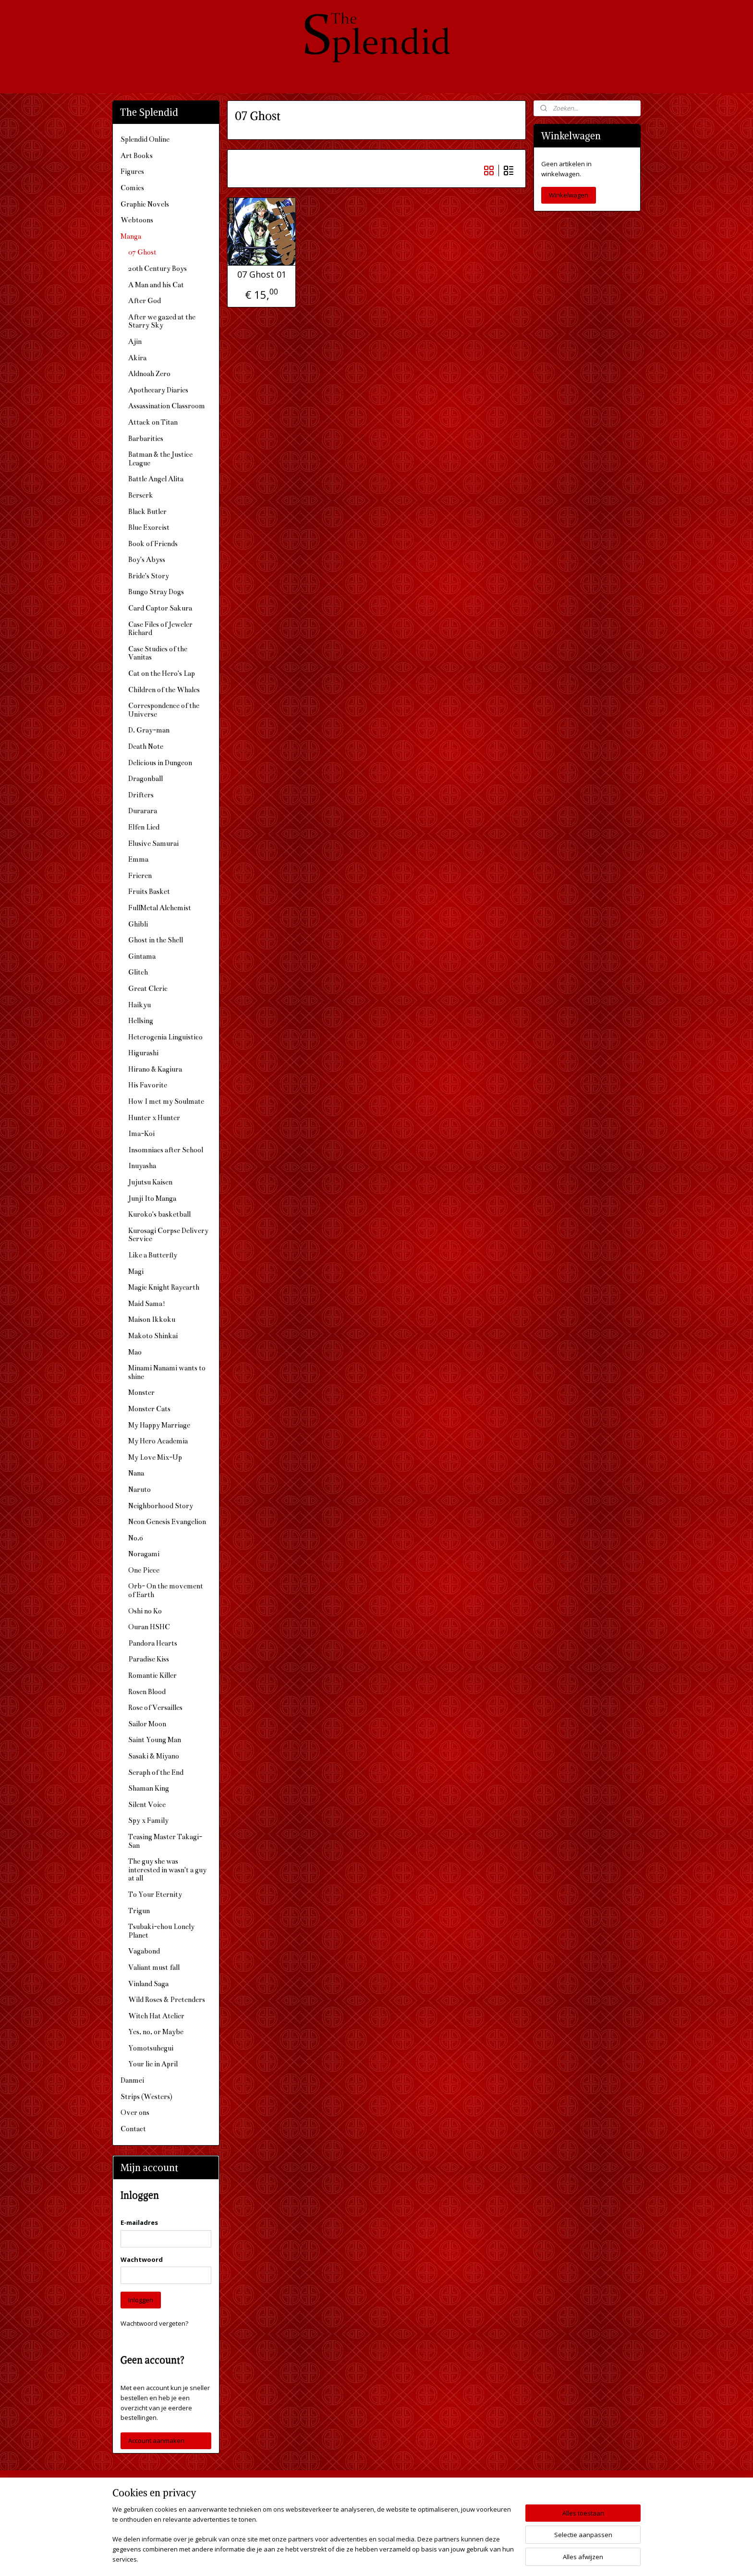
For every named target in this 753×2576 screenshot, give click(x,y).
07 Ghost (142, 252)
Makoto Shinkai (153, 1335)
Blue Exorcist (149, 527)
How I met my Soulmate (166, 1101)
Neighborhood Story (160, 1506)
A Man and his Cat (156, 285)
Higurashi (143, 1053)
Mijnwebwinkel (480, 2558)
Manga (131, 236)
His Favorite (147, 1085)
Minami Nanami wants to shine (167, 1372)
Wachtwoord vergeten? (154, 2323)
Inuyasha (142, 1165)
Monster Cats (149, 1408)
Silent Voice (147, 1804)
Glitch (138, 972)
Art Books (137, 155)
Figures (132, 171)
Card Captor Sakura (160, 608)
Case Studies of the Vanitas (157, 653)
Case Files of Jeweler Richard (160, 628)
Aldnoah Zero (149, 373)
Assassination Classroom (166, 406)
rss (359, 2558)
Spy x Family (148, 1820)
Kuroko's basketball (159, 1214)
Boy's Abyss (146, 559)
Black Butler (147, 511)
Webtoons (137, 220)
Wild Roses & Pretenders (166, 1999)
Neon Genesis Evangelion (167, 1521)
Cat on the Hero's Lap (161, 673)
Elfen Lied (143, 827)
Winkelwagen (568, 195)
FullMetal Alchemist (159, 907)
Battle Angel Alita (155, 479)
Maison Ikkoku (151, 1319)
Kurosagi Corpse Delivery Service (168, 1235)
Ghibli (138, 924)
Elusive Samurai (153, 843)
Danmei (132, 2080)
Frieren (140, 875)
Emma (138, 859)
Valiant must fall (154, 1967)
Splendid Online (145, 139)
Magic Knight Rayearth (163, 1287)
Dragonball (145, 778)
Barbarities (145, 438)
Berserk (140, 495)
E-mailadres (139, 2222)
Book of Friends (153, 543)
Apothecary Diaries (158, 390)
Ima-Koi (141, 1133)
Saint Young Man (154, 1739)
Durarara (142, 810)
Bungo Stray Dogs (156, 591)
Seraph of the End (155, 1772)
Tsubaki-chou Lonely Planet (161, 1931)
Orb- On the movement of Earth (165, 1590)
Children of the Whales (164, 689)
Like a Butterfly (152, 1255)
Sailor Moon (147, 1724)
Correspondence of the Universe (163, 710)
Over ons (135, 2112)
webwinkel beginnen (396, 2558)
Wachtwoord (142, 2259)
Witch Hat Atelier (156, 2016)
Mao (135, 1352)
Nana (136, 1473)
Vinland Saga (148, 1983)
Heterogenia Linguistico (165, 1037)
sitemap (339, 2558)
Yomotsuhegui (150, 2048)
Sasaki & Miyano (153, 1756)
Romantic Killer (152, 1675)
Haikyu (139, 1005)
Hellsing (140, 1020)
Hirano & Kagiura (155, 1069)
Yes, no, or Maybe (155, 2031)
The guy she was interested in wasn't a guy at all (167, 1869)
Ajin (135, 341)
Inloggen (140, 2299)
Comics (132, 187)
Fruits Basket (149, 891)
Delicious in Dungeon (160, 762)
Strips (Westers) (146, 2096)
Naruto (139, 1489)
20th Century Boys (157, 268)
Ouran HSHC (149, 1627)
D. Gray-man (149, 730)
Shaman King (148, 1788)
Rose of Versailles (155, 1707)
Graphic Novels (145, 204)
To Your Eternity (155, 1894)
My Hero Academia (158, 1441)
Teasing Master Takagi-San (165, 1841)
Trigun (139, 1910)
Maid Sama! (146, 1303)
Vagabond (144, 1951)
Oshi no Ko (145, 1611)
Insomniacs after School (165, 1150)
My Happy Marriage (159, 1425)
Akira (137, 358)
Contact (133, 2128)
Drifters (141, 795)
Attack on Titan (153, 422)
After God (144, 300)
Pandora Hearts (152, 1643)
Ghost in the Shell (155, 940)
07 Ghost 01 (261, 274)
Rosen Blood (147, 1691)
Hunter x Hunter (154, 1117)
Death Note (145, 746)
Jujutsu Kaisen (150, 1182)
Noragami (143, 1554)
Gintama (142, 956)
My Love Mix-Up (155, 1457)
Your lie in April (153, 2064)
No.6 (135, 1538)
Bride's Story (148, 576)
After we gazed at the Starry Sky (161, 321)
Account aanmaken (156, 2440)
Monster (141, 1392)
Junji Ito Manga (152, 1198)
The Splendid (459, 2492)
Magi (136, 1271)
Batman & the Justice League (160, 458)
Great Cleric (148, 988)
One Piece (143, 1570)
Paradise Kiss (148, 1659)
